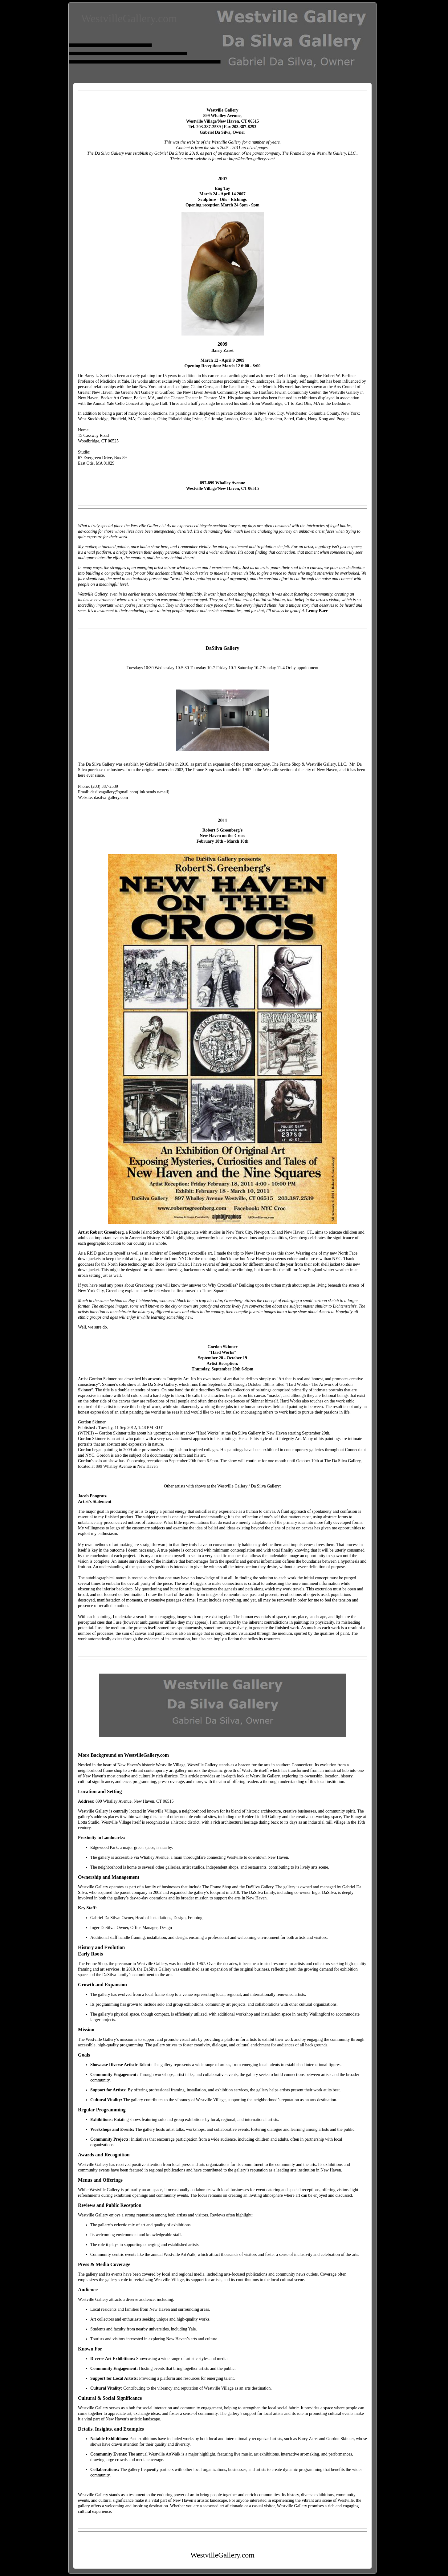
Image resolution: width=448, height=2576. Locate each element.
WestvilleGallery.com (129, 18)
